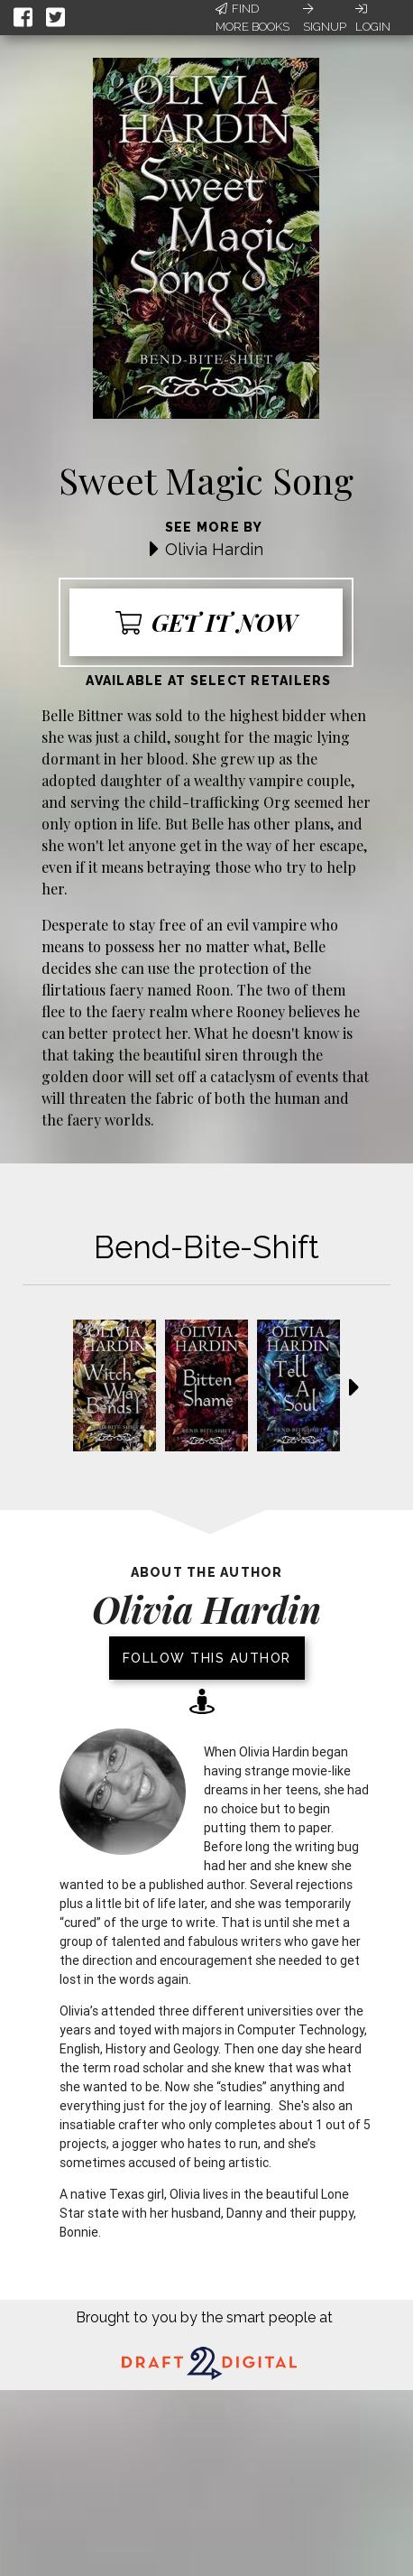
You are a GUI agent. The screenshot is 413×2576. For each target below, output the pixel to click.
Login (372, 18)
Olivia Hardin (214, 549)
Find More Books (252, 17)
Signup (324, 18)
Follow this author (207, 1658)
